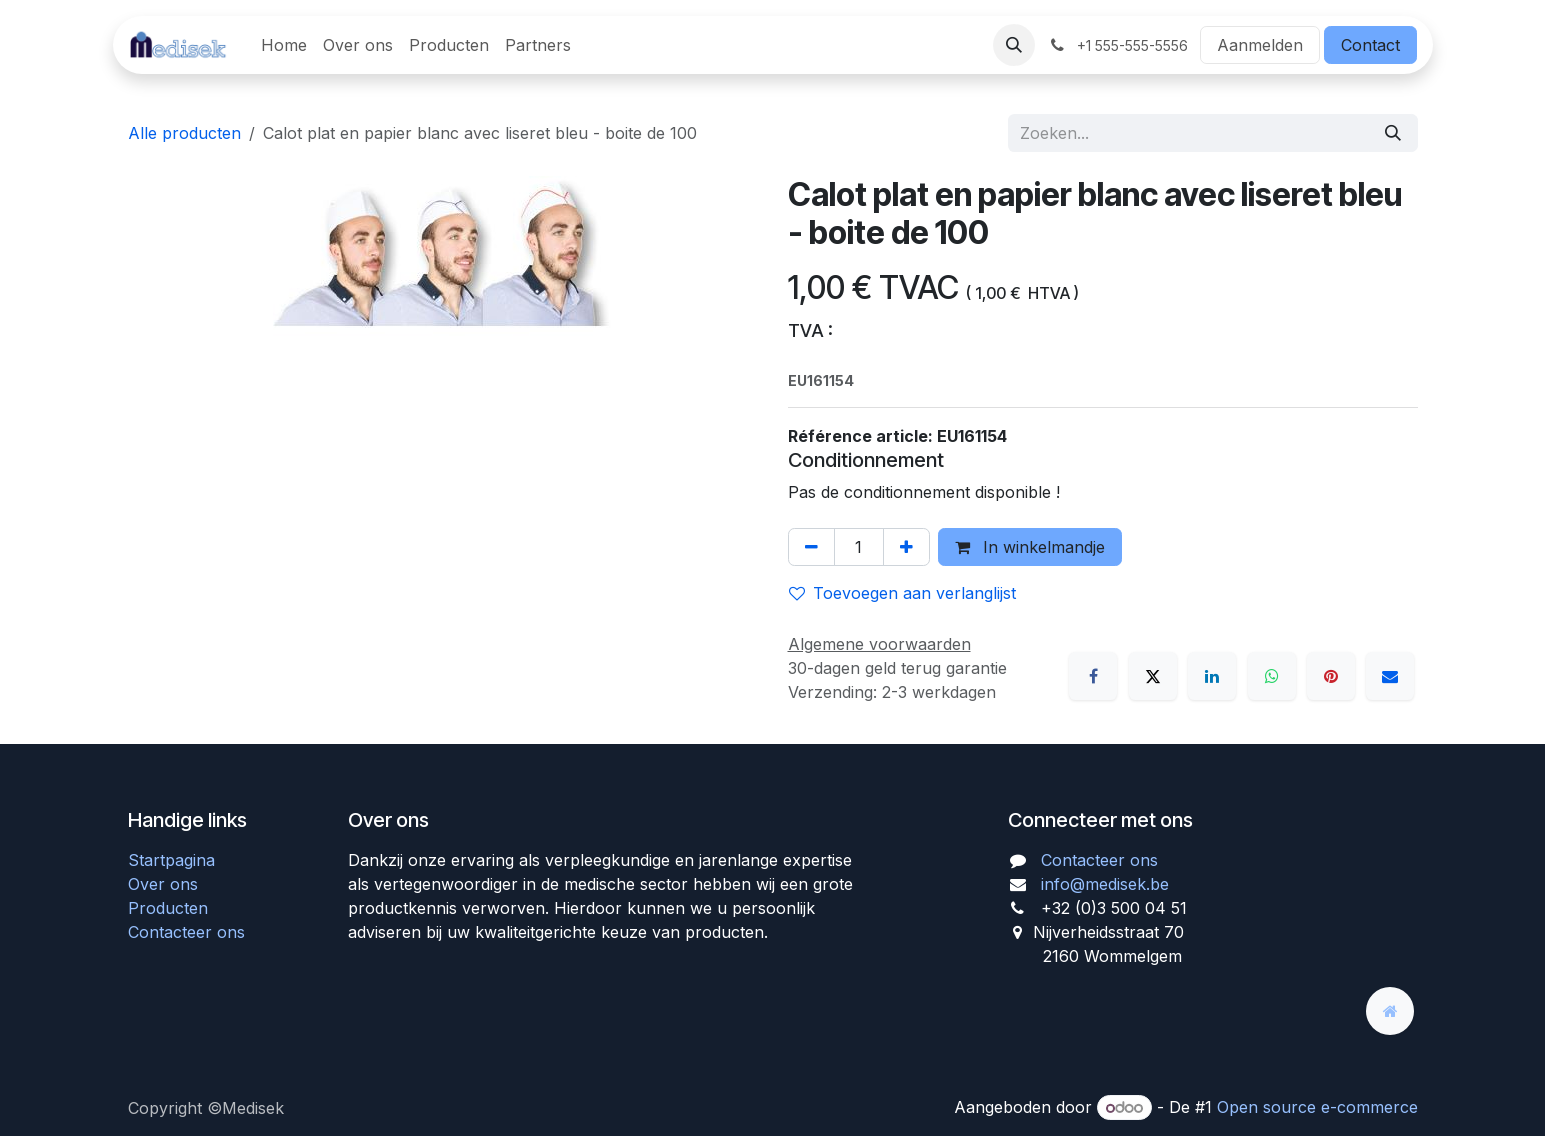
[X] (1153, 676)
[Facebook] (1093, 676)
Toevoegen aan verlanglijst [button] (902, 593)
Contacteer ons (186, 932)
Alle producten (184, 133)
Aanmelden (1260, 45)
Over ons (163, 884)
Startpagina (171, 860)
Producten (168, 908)
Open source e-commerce (1317, 1107)
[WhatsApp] (1272, 676)
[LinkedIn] (1212, 676)
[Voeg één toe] (906, 547)
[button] (1014, 45)
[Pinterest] (1331, 676)
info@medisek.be (1105, 884)
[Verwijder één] (811, 547)
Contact (1370, 45)
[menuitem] (284, 45)
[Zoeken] (1393, 133)
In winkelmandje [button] (1030, 547)
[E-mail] (1390, 676)
